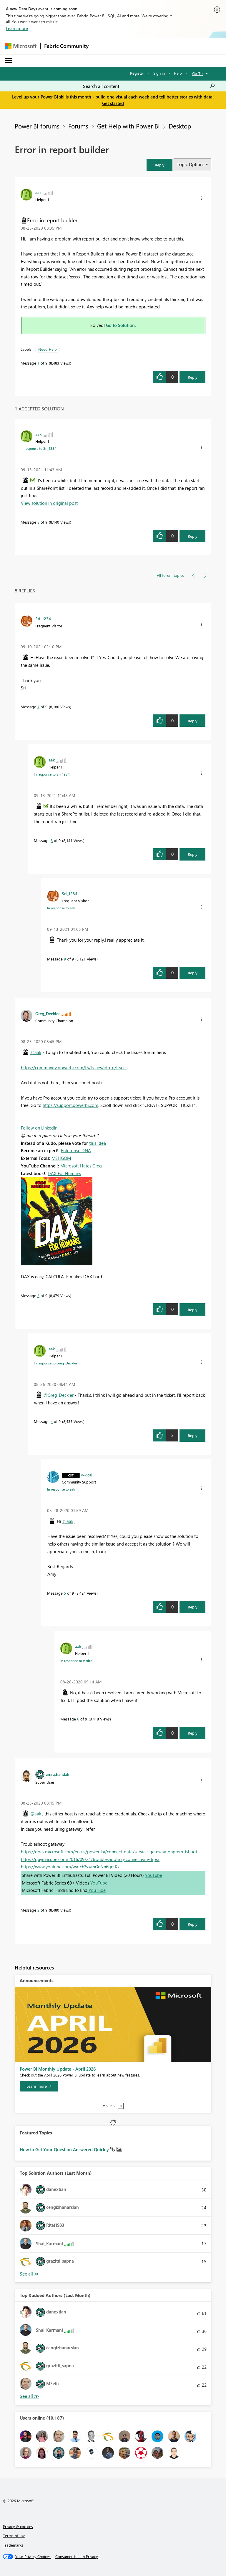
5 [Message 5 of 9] (65, 1593)
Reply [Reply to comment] (192, 536)
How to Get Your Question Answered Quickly (65, 2149)
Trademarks (13, 2544)
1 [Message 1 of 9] (38, 362)
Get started (113, 103)
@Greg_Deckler (59, 1395)
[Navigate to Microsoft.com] (20, 46)
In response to (38, 448)
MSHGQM (61, 1158)
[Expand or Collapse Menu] (8, 60)
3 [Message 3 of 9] (38, 1295)
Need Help (47, 349)
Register (137, 73)
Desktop (180, 126)
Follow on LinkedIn (39, 1128)
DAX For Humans (64, 1173)
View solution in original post (49, 503)
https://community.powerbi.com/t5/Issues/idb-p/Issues (74, 1067)
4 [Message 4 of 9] (52, 1421)
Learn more (17, 28)
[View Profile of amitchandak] (57, 1774)
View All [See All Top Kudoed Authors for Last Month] (29, 2396)
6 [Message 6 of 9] (78, 1718)
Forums (78, 126)
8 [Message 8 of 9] (38, 521)
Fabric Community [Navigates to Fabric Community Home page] (66, 45)
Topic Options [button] (190, 164)
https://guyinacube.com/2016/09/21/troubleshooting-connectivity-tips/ (90, 1859)
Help (178, 73)
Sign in (159, 73)
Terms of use (14, 2535)
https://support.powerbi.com (70, 1105)
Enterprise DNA (76, 1150)
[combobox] (149, 86)
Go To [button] (197, 73)
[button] (159, 165)
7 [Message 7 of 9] (38, 706)
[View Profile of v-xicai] (86, 1475)
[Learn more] (39, 2086)
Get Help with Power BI (128, 126)
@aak (35, 1052)
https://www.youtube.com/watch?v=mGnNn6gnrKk (70, 1867)
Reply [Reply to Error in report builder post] (192, 377)
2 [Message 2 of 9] (38, 1909)
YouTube (153, 1875)
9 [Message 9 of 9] (65, 958)
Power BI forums (37, 126)
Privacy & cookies (18, 2526)
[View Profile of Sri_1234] (43, 619)
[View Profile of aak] (38, 192)
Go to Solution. (121, 325)
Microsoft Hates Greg (81, 1166)
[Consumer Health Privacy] (76, 2556)
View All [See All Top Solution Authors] (29, 2274)
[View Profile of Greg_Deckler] (47, 1013)
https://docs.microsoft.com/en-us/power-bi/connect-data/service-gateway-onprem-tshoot (109, 1852)
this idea (97, 1143)
